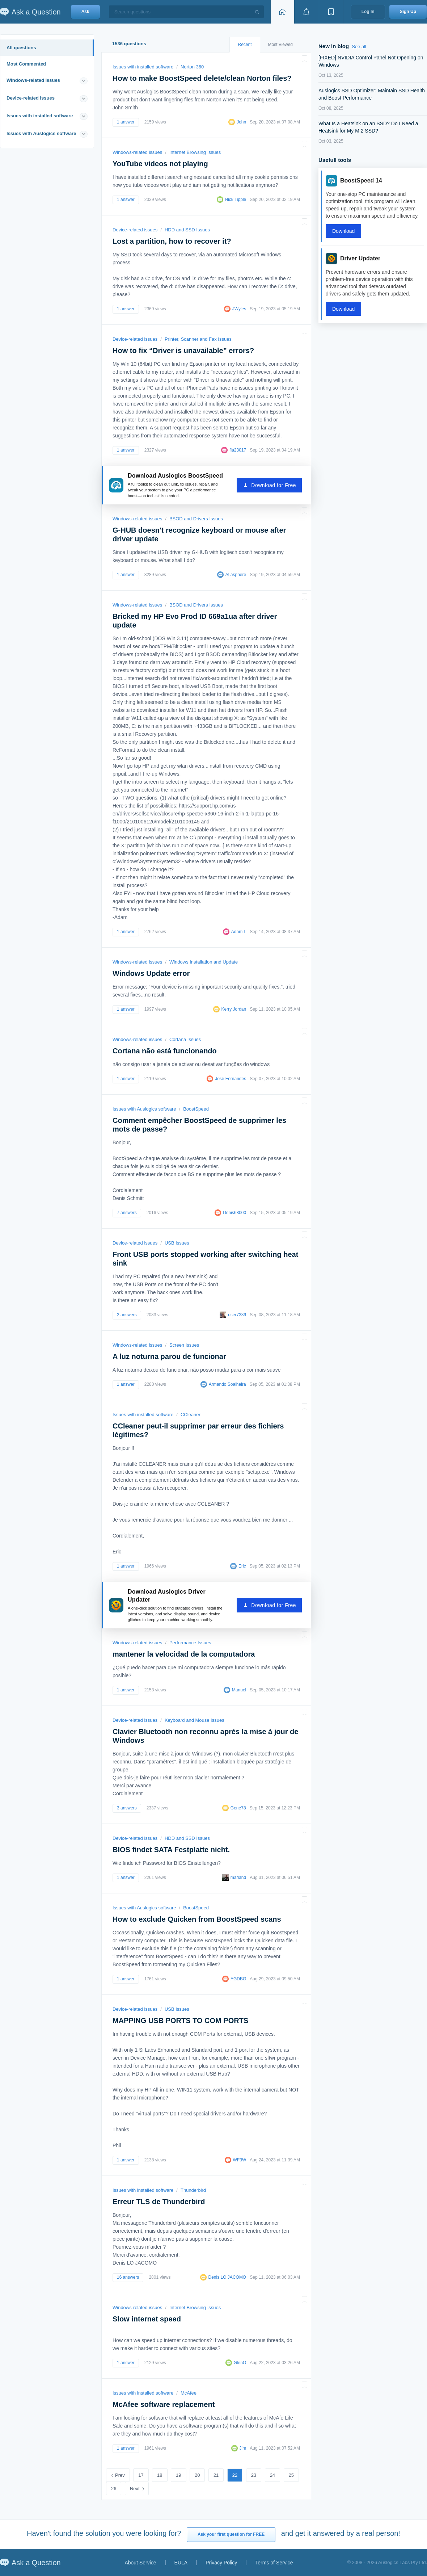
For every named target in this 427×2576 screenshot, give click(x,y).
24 (272, 2475)
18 (159, 2475)
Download (343, 231)
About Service (140, 2562)
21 (216, 2475)
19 (178, 2475)
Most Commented (26, 64)
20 (197, 2475)
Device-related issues (31, 98)
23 (253, 2475)
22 (234, 2475)
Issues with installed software (40, 115)
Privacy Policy (221, 2562)
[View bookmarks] (331, 12)
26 (113, 2488)
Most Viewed (280, 44)
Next (135, 2488)
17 (140, 2475)
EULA (181, 2562)
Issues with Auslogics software (41, 133)
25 (291, 2475)
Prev (120, 2475)
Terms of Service (274, 2562)
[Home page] (282, 12)
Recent (244, 44)
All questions (21, 47)
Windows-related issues (33, 80)
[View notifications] (306, 12)
